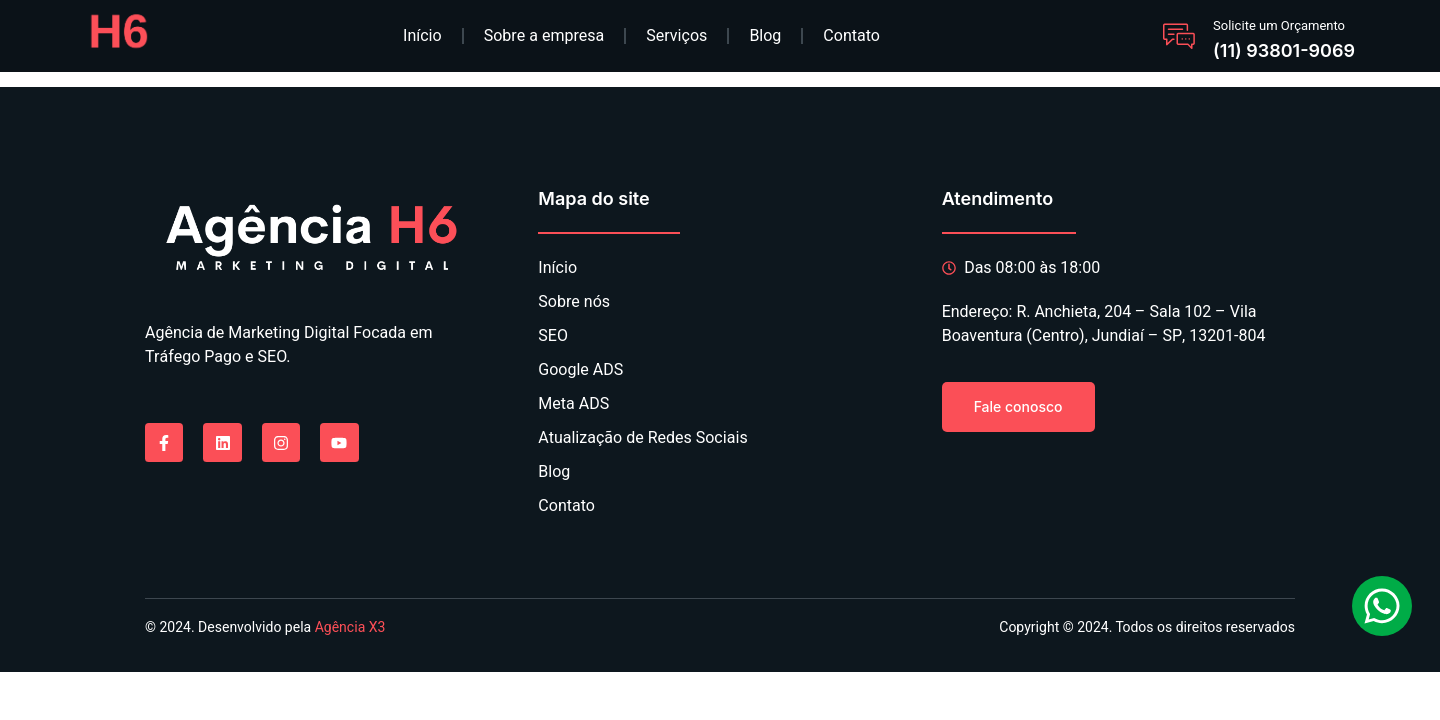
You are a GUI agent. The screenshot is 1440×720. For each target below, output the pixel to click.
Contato (851, 36)
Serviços (676, 36)
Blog (765, 36)
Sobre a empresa (544, 36)
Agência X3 (350, 627)
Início (422, 36)
